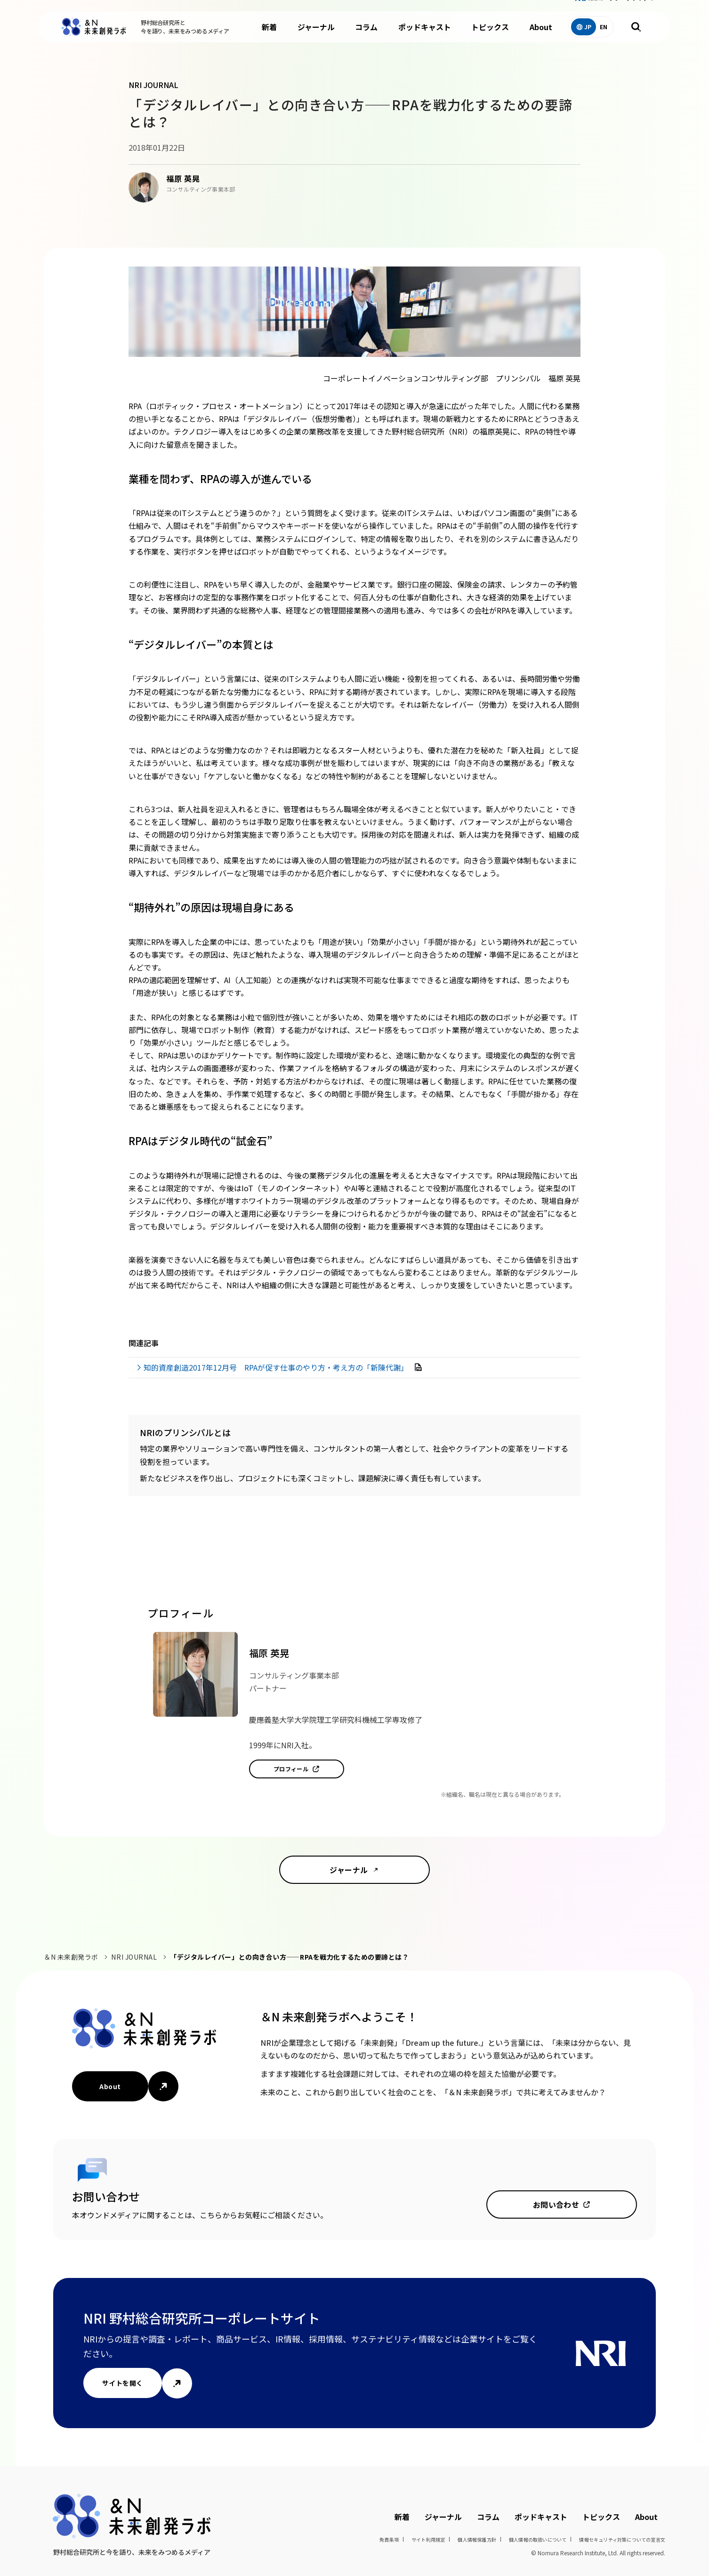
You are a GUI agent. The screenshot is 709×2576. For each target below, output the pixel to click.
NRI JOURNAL (134, 1957)
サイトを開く (122, 2383)
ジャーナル (316, 37)
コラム (366, 37)
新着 (269, 37)
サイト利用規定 (428, 2539)
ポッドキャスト (424, 37)
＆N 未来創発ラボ (71, 1957)
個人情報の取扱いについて (537, 2539)
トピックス (490, 37)
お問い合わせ (556, 2204)
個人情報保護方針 (477, 2539)
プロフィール (291, 1769)
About (541, 37)
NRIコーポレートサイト (618, 9)
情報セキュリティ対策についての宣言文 (622, 2539)
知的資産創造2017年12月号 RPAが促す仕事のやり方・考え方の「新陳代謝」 (277, 1367)
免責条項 (389, 2539)
